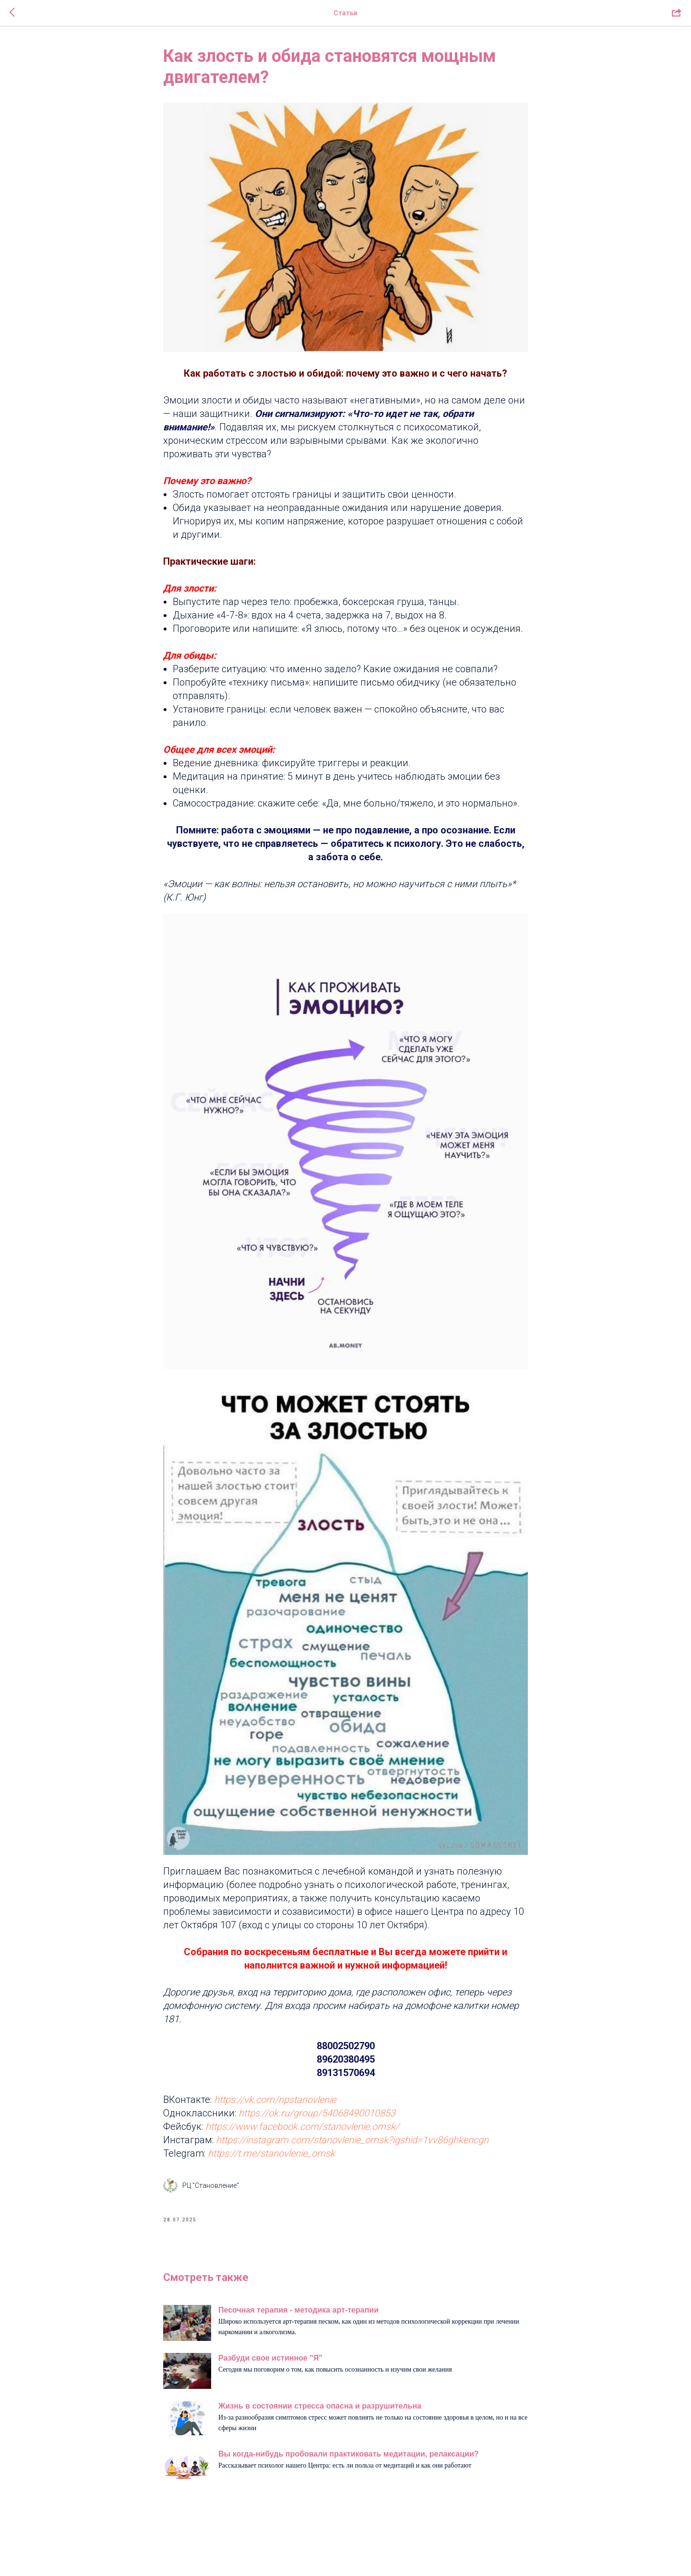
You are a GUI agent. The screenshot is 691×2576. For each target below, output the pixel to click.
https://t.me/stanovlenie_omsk (271, 2153)
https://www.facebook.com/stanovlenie (287, 2126)
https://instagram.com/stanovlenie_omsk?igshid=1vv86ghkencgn (352, 2140)
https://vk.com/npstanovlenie (274, 2099)
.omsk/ (384, 2126)
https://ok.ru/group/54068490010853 (316, 2113)
